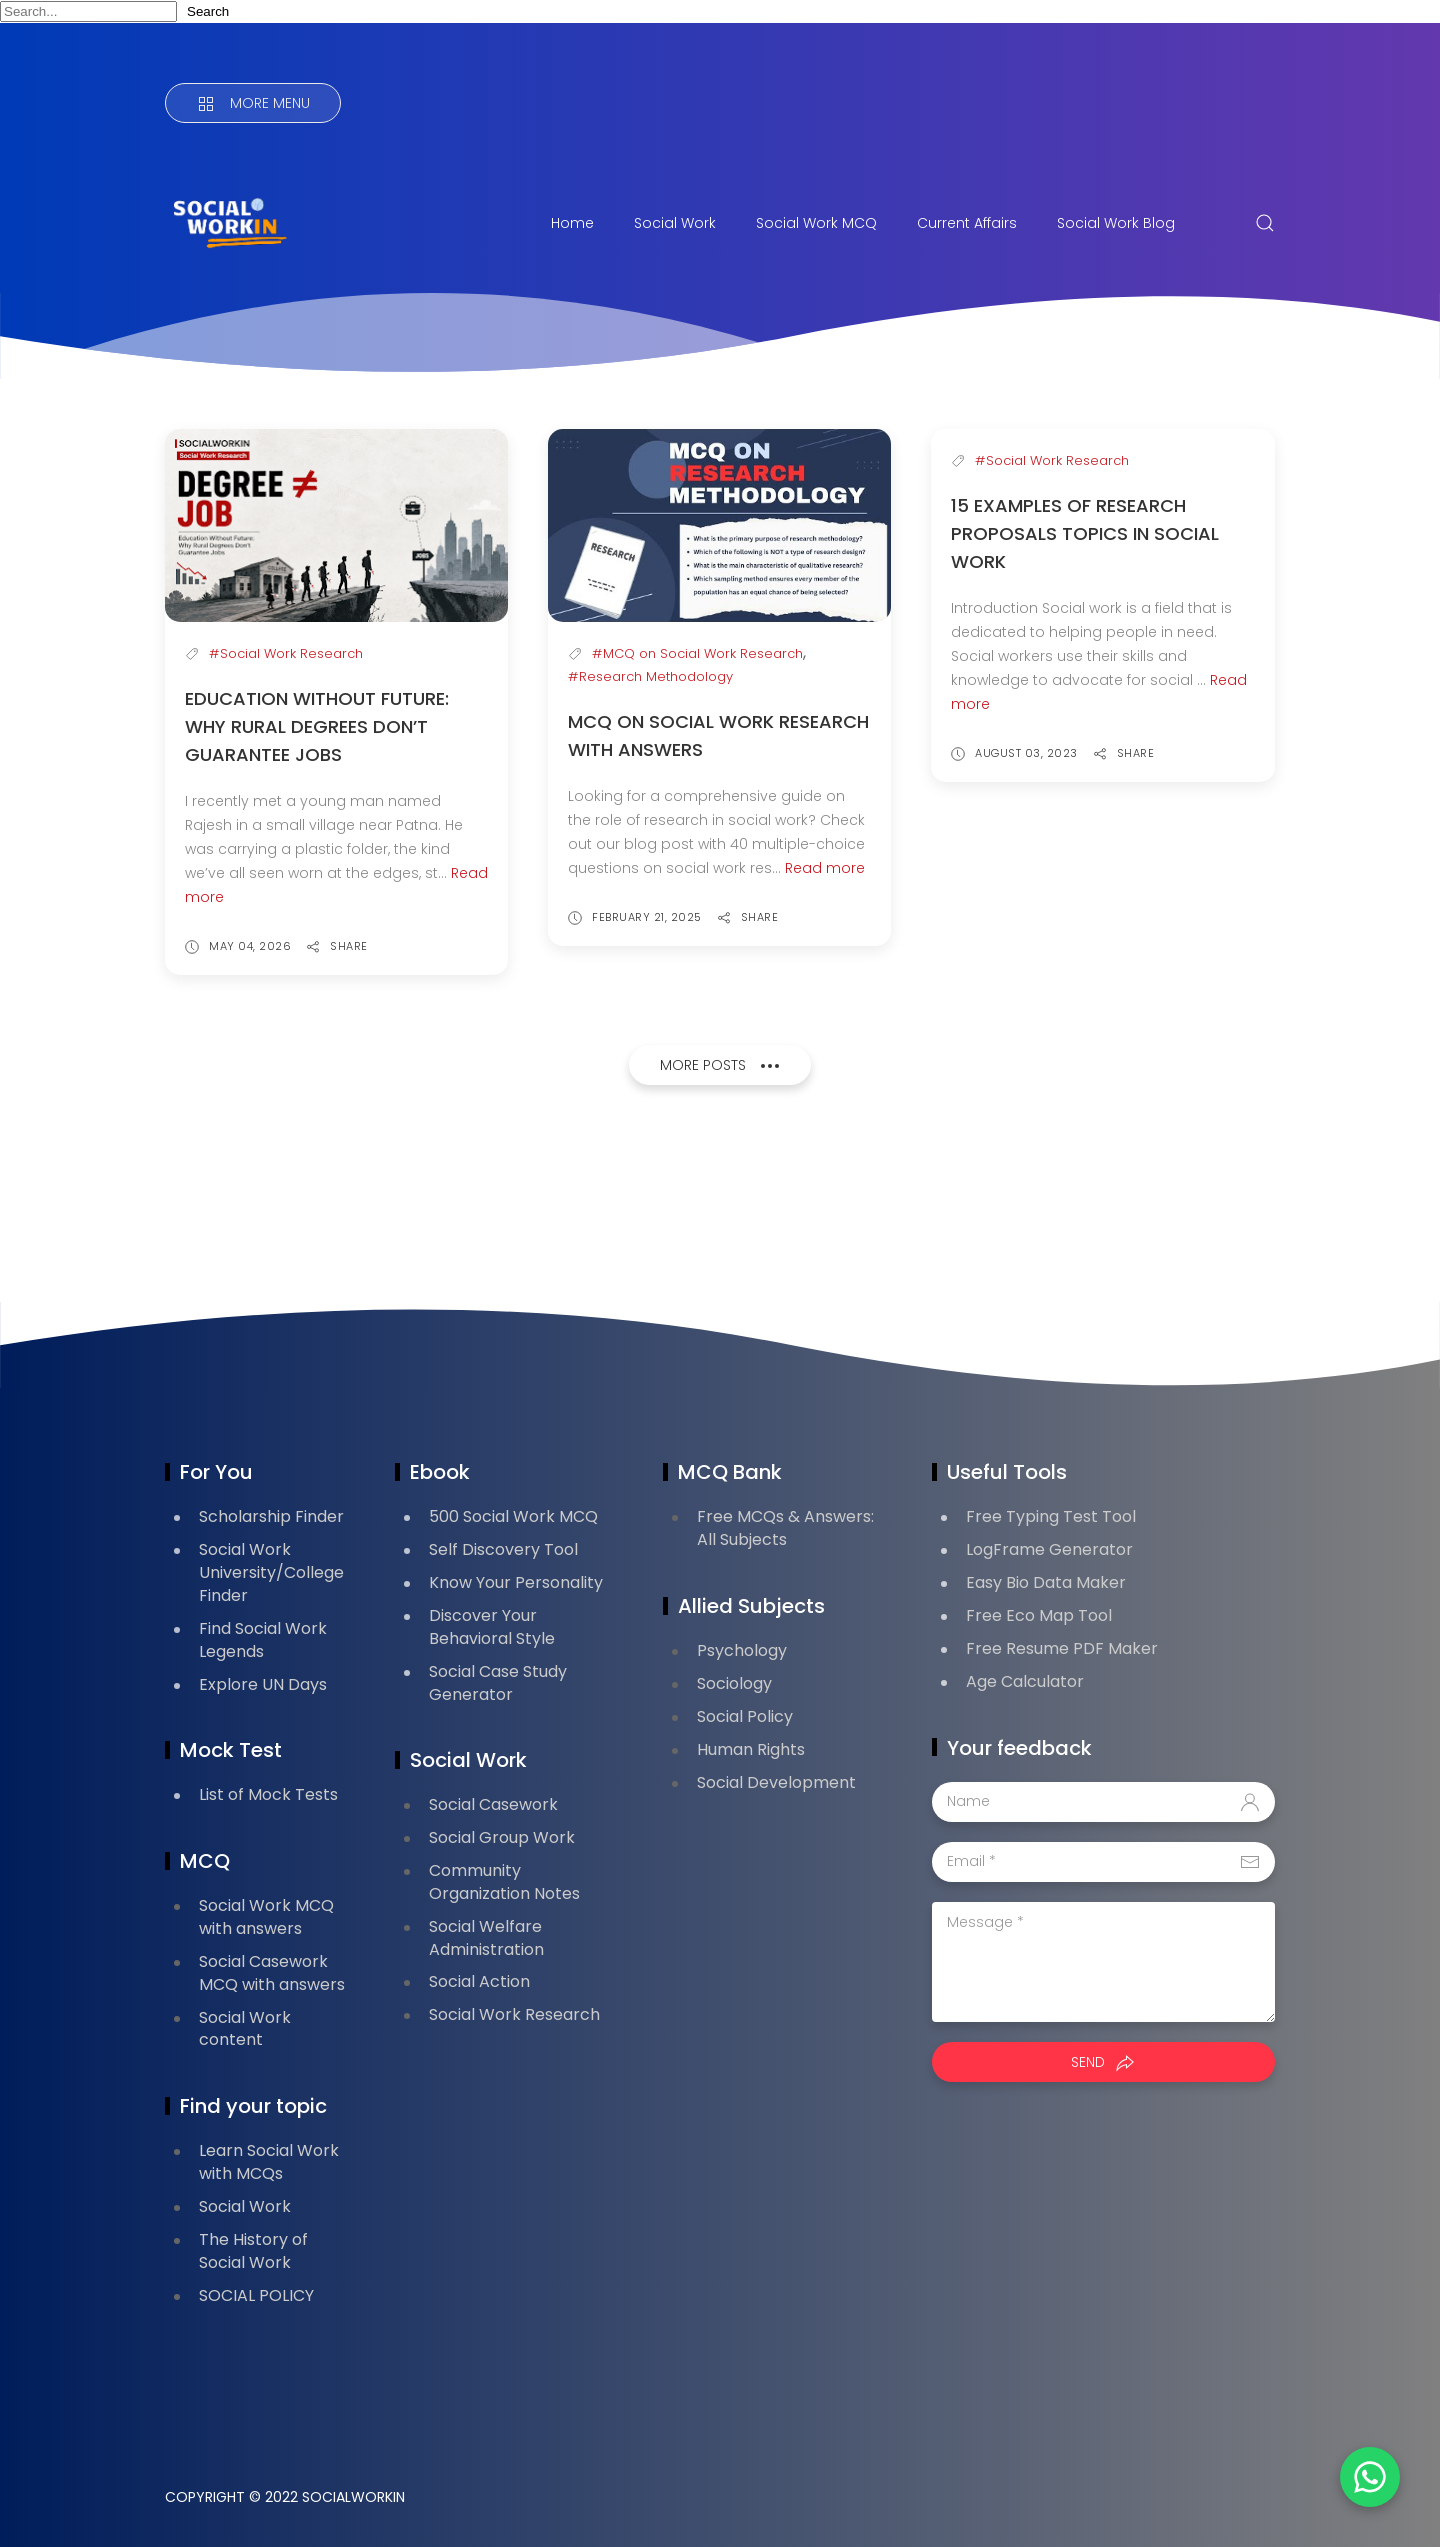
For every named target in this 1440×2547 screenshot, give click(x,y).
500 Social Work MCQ (513, 1516)
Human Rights (751, 1749)
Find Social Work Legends (263, 1640)
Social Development (776, 1782)
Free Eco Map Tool (1039, 1615)
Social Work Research (514, 2014)
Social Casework (493, 1804)
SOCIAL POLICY (256, 2295)
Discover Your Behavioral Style (492, 1627)
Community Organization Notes (504, 1882)
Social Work (675, 223)
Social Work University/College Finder (271, 1572)
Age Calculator (1025, 1681)
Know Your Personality (516, 1582)
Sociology (734, 1683)
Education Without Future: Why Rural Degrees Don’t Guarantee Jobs (317, 726)
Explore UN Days (263, 1684)
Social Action (479, 1981)
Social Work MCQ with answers (266, 1917)
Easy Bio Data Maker (1046, 1582)
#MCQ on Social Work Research (697, 653)
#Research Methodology (650, 676)
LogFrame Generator (1049, 1549)
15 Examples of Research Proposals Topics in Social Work (1085, 533)
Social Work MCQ (816, 223)
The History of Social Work (253, 2251)
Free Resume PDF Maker (1062, 1648)
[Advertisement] (529, 1200)
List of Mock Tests (268, 1794)
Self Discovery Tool (503, 1549)
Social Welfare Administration (486, 1938)
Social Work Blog (1116, 223)
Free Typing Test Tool (1051, 1516)
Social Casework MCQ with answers (272, 1973)
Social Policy (745, 1716)
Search (208, 11)
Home (572, 223)
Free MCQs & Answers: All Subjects (785, 1528)
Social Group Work (502, 1837)
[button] (1370, 2477)
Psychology (742, 1650)
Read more (825, 868)
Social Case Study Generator (498, 1683)
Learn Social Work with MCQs (269, 2162)
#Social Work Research (286, 653)
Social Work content (245, 2029)
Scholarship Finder (271, 1516)
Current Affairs (967, 223)
